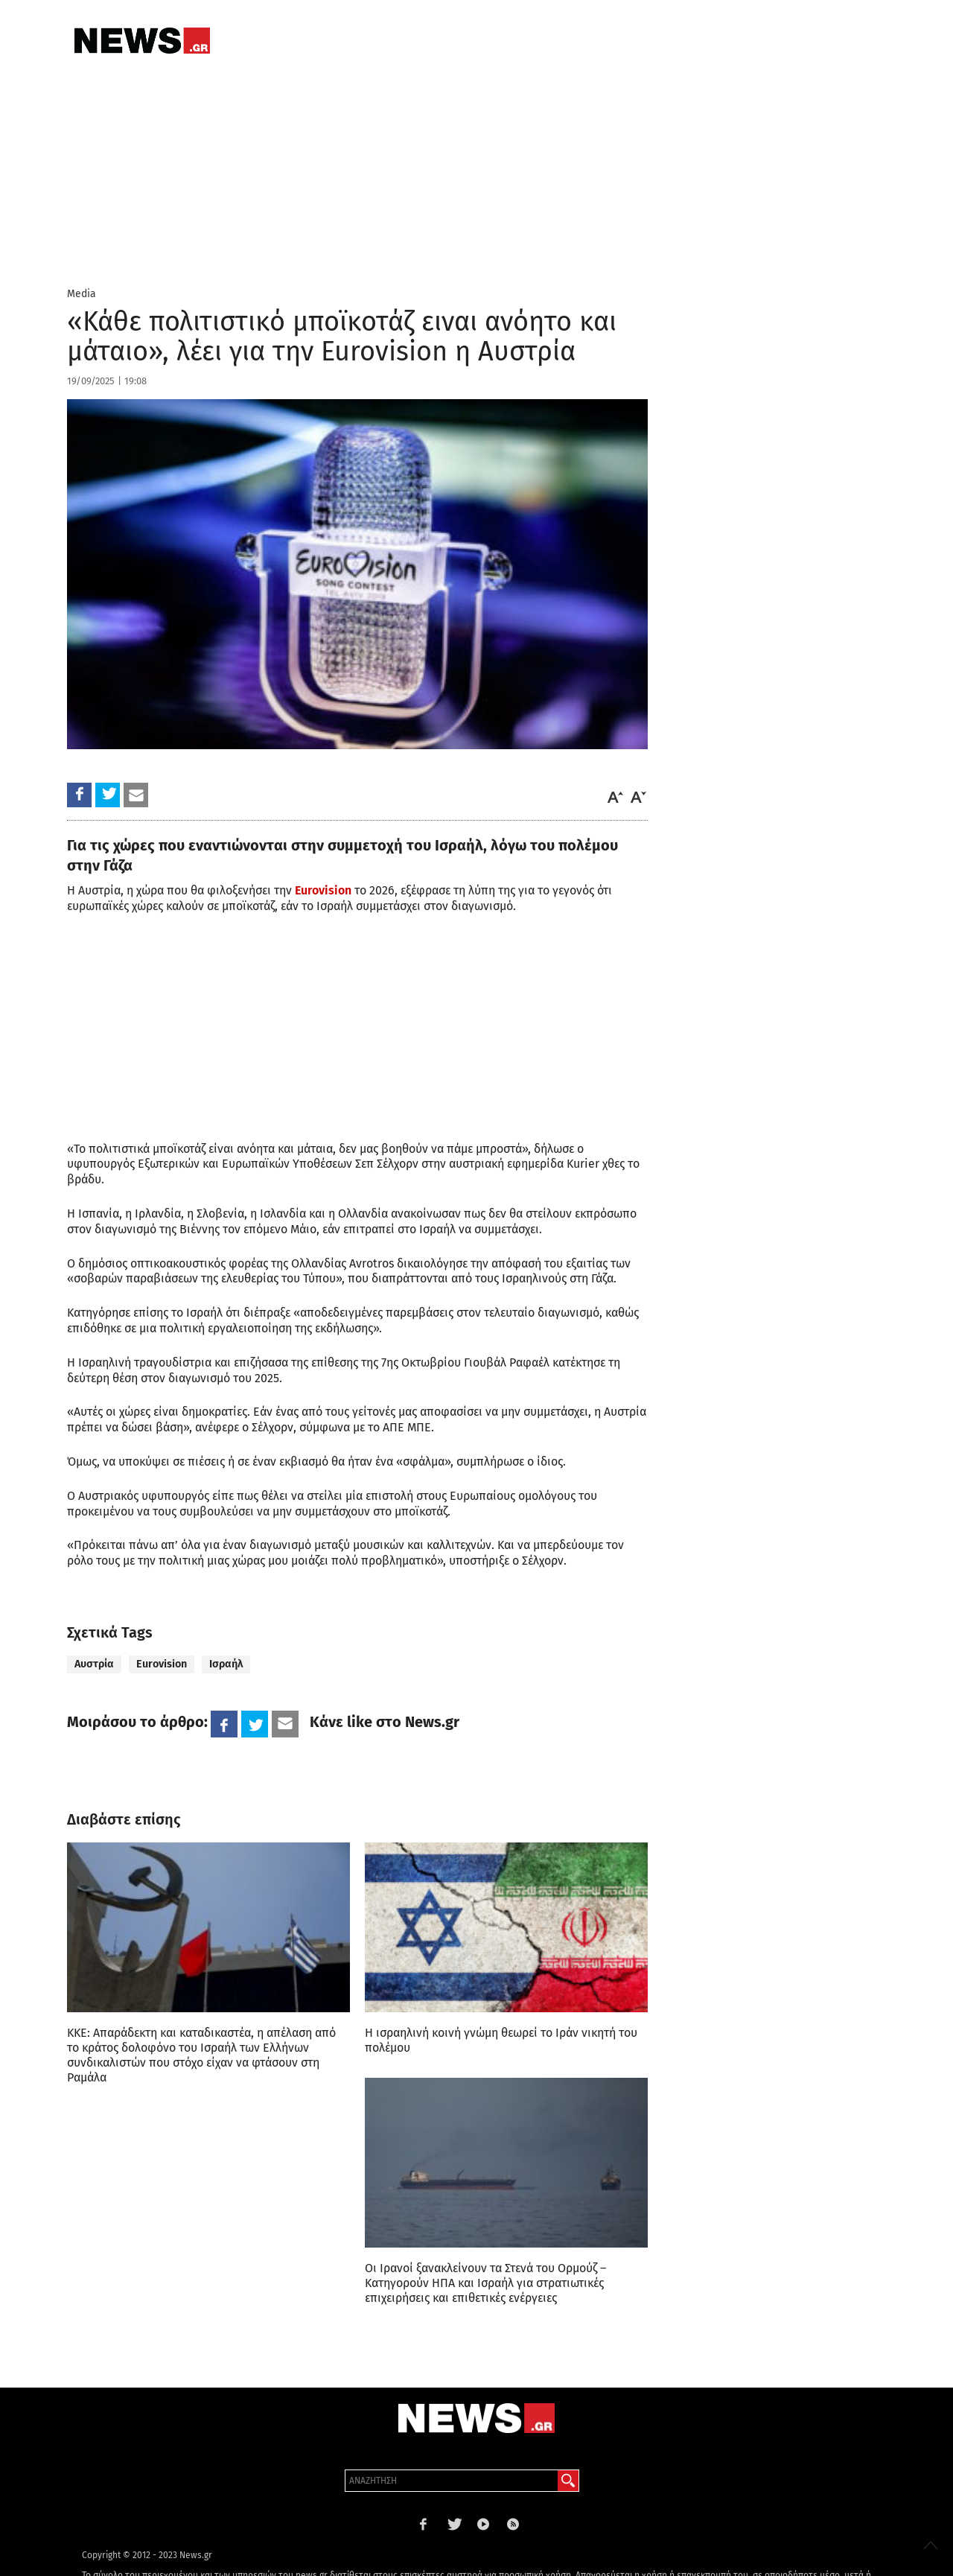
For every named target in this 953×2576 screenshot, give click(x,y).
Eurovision (323, 890)
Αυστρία (94, 1664)
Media (81, 293)
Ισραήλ (226, 1664)
